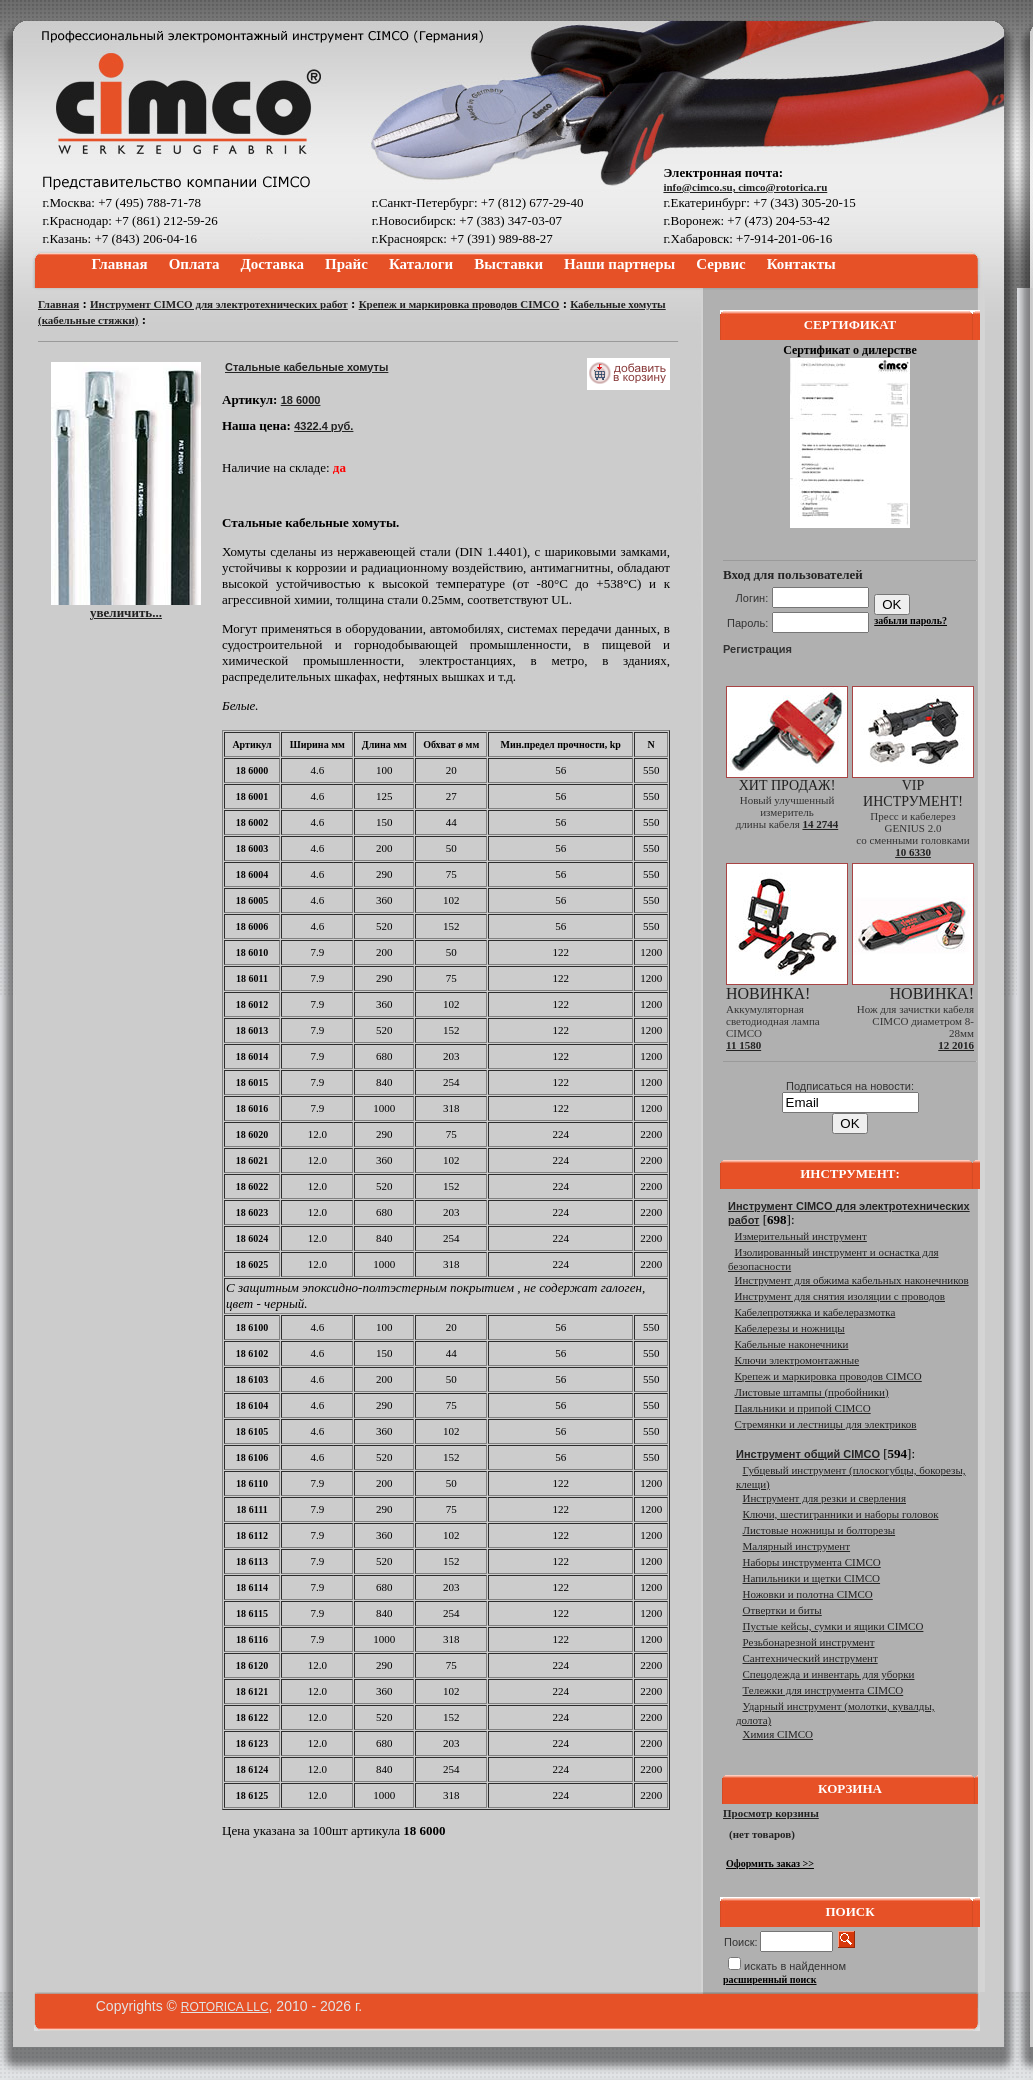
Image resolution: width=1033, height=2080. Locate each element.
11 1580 (743, 1045)
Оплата (194, 264)
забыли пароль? (910, 620)
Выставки (508, 264)
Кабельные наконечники (792, 1344)
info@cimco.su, (700, 187)
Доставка (273, 264)
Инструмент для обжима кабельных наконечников (852, 1280)
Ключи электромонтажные (797, 1360)
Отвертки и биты (782, 1610)
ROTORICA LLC (225, 2007)
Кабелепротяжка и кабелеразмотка (815, 1312)
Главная (120, 264)
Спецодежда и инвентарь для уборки (829, 1674)
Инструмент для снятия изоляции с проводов (840, 1296)
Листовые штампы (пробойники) (812, 1392)
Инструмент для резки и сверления (824, 1498)
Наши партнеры (619, 264)
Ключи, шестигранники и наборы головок (841, 1514)
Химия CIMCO (778, 1734)
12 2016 (956, 1045)
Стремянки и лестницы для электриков (826, 1424)
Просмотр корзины (771, 1813)
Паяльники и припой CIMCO (803, 1408)
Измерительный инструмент (801, 1236)
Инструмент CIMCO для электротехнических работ (219, 304)
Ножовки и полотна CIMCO (808, 1594)
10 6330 (913, 852)
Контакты (801, 264)
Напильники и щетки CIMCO (812, 1578)
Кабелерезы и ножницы (790, 1328)
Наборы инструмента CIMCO (812, 1562)
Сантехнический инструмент (810, 1658)
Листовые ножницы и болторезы (819, 1530)
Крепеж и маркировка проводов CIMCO (459, 304)
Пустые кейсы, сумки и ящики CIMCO (833, 1626)
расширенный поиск (770, 1979)
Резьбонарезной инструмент (809, 1642)
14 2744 (820, 824)
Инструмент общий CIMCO (808, 1454)
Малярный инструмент (797, 1546)
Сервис (720, 264)
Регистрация (757, 649)
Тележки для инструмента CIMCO (823, 1690)
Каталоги (421, 264)
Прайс (346, 264)
